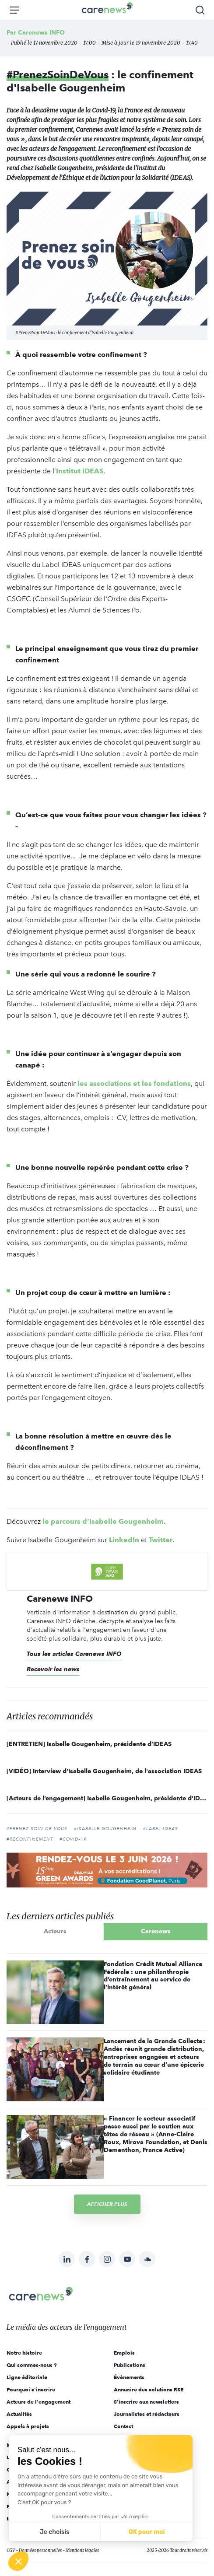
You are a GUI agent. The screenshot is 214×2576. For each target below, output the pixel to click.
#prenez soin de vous (37, 1828)
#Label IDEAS (160, 1828)
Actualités (19, 2414)
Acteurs (55, 1931)
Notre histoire (24, 2352)
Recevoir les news (53, 1669)
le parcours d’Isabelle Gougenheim (103, 1521)
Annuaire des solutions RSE (148, 2389)
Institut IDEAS (79, 471)
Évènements (129, 2377)
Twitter (160, 1540)
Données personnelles (40, 2550)
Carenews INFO (41, 32)
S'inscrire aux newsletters (146, 2401)
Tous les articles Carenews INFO (74, 1653)
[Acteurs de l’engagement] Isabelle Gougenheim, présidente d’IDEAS (107, 1798)
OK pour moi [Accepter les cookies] (147, 2532)
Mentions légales (82, 2550)
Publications (129, 2365)
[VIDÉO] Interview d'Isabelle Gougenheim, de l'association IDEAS (104, 1771)
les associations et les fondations (134, 1083)
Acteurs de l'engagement (38, 2401)
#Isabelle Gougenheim (105, 1828)
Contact (123, 2426)
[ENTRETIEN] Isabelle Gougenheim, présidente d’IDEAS (89, 1743)
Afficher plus (107, 2204)
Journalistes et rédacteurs (146, 2414)
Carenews (156, 1931)
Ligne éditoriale (27, 2377)
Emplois (124, 2352)
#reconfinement (30, 1839)
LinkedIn (124, 1540)
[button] (18, 2561)
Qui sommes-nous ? (32, 2365)
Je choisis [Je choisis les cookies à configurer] (55, 2532)
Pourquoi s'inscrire (31, 2389)
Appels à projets (28, 2426)
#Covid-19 (73, 1839)
